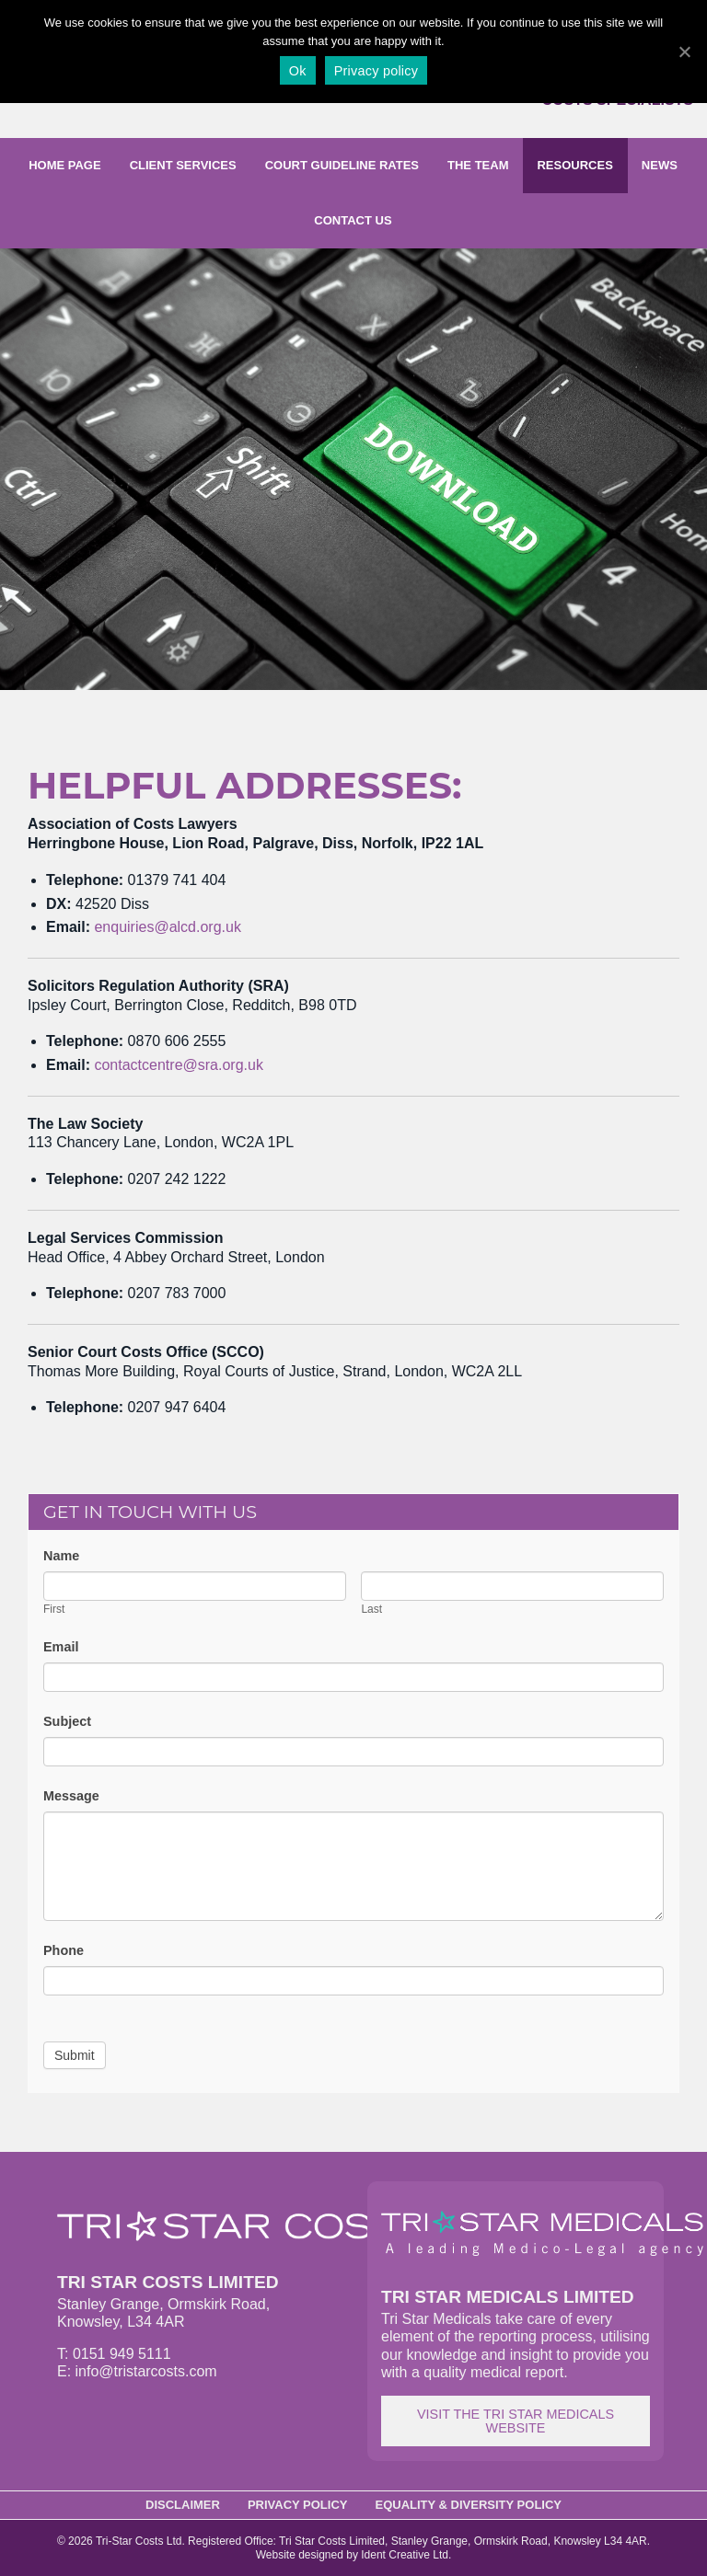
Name (61, 1555)
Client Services (183, 165)
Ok (298, 70)
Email (60, 1646)
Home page (65, 165)
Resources (574, 165)
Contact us (352, 220)
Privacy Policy (298, 2505)
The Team (477, 165)
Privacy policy (376, 70)
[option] (353, 469)
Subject (67, 1721)
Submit (74, 2055)
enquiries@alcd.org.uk (167, 927)
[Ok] (684, 51)
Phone (63, 1950)
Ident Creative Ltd (404, 2554)
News (660, 165)
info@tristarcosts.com (146, 2371)
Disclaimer (182, 2505)
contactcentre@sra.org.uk (178, 1065)
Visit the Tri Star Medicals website (515, 2420)
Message (71, 1795)
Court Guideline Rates (342, 165)
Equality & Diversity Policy (469, 2505)
